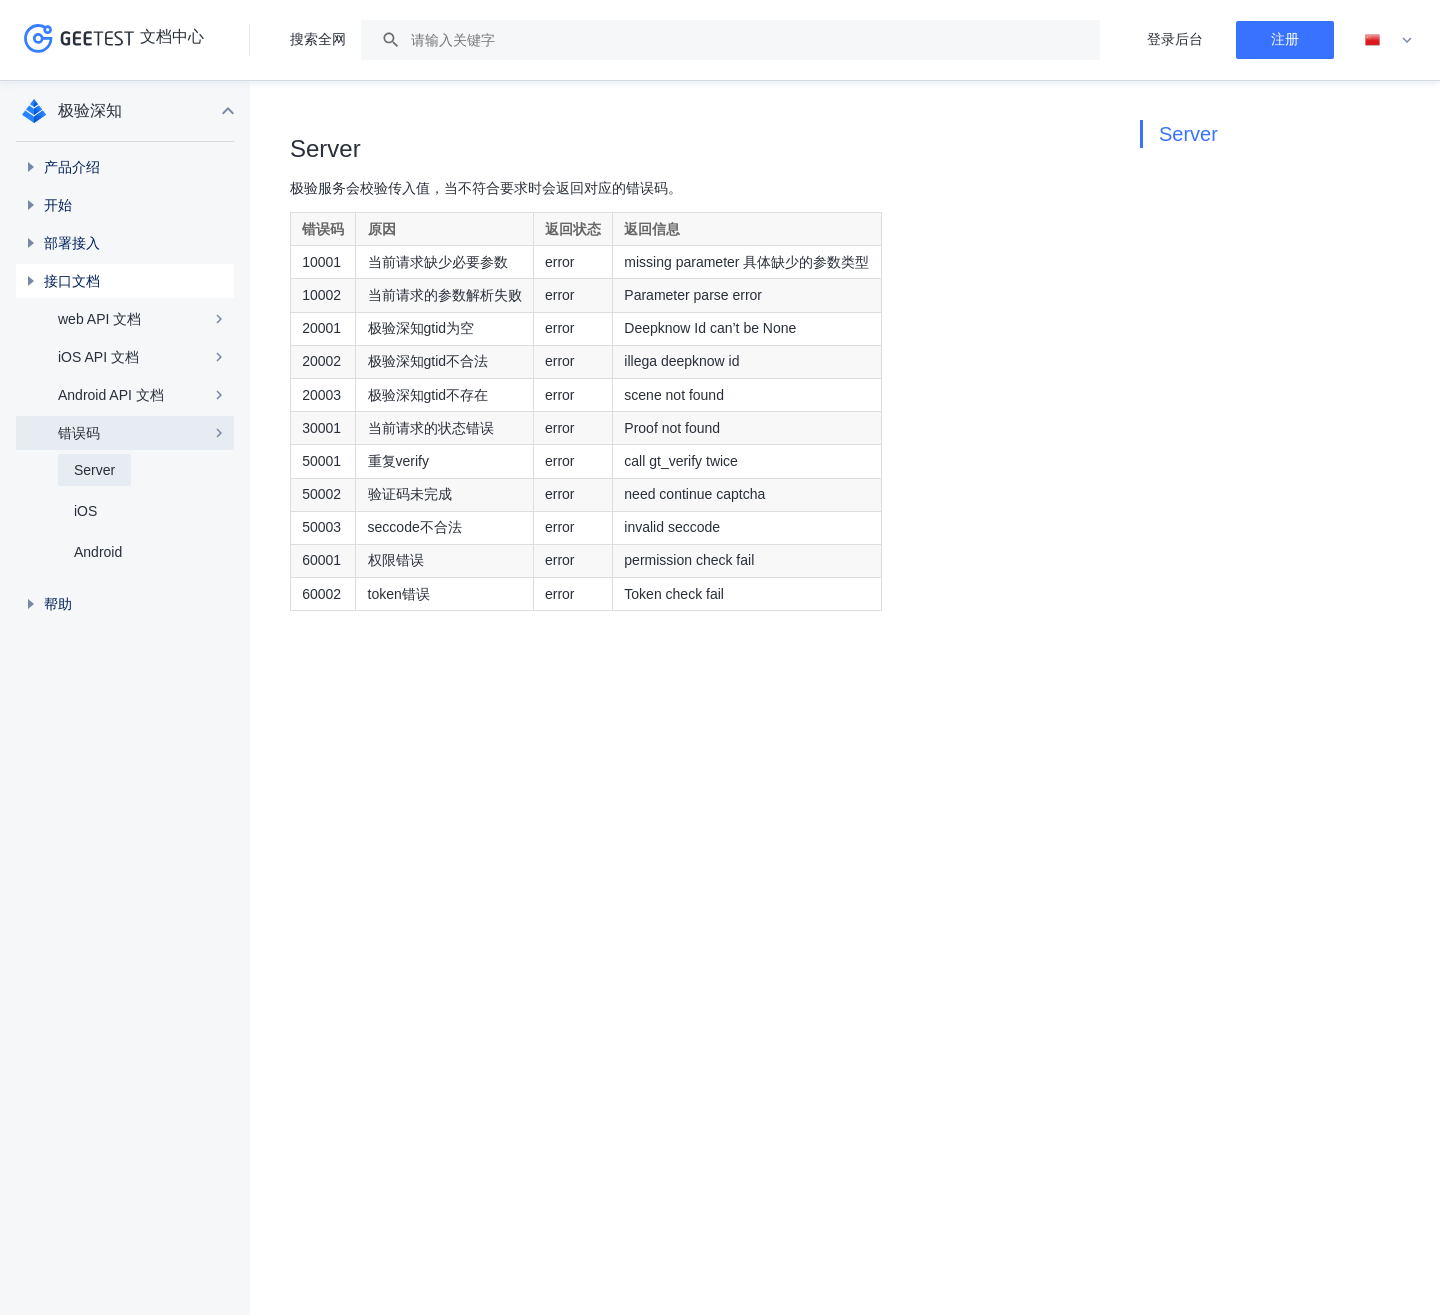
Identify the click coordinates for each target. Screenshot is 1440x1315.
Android (98, 552)
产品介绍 (72, 167)
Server (1188, 134)
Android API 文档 (111, 395)
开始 (58, 205)
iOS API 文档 (98, 357)
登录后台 (1175, 39)
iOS (85, 511)
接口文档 (72, 281)
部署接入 (72, 243)
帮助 (58, 604)
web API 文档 (99, 319)
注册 (1285, 39)
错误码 (79, 433)
